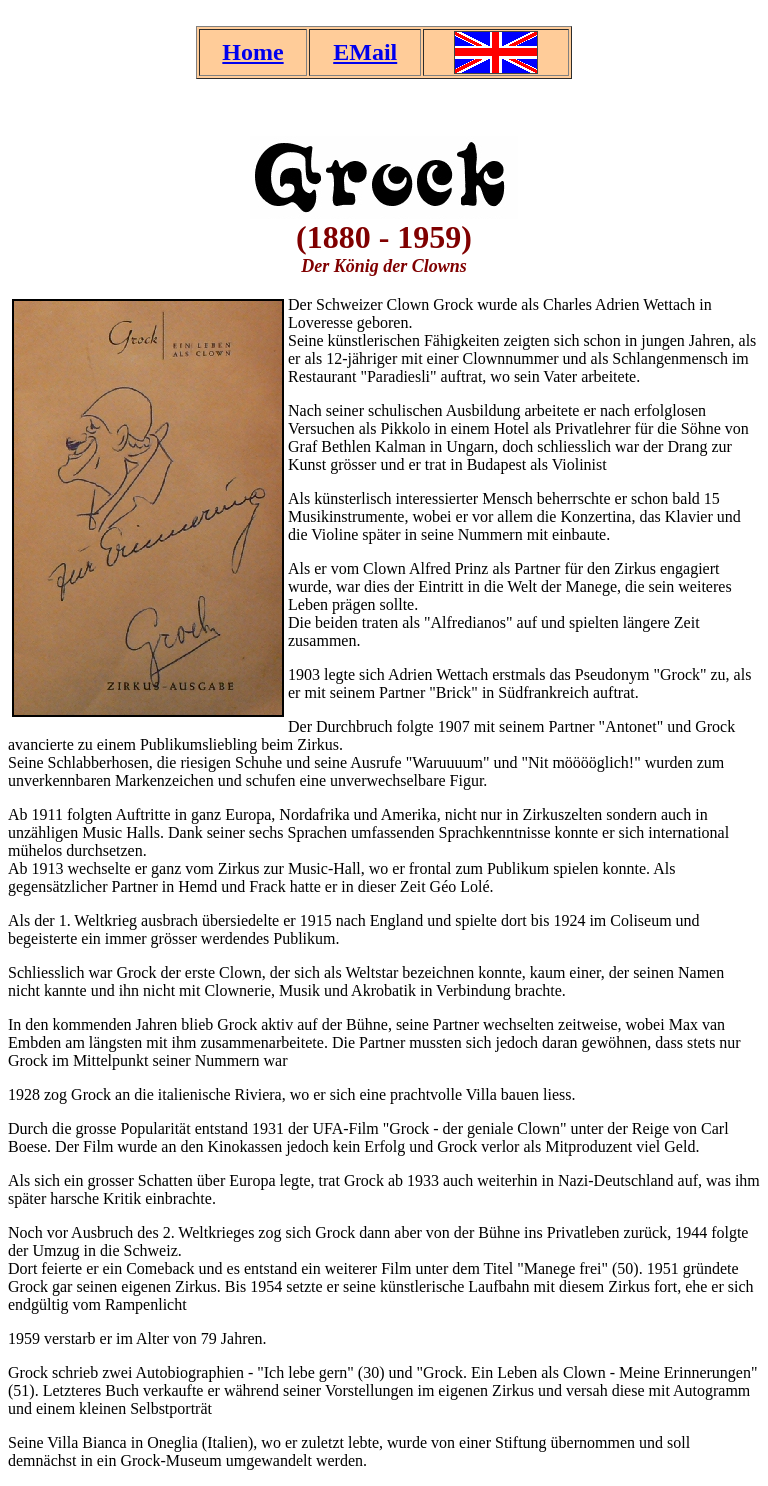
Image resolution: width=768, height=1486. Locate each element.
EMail (365, 52)
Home (252, 52)
